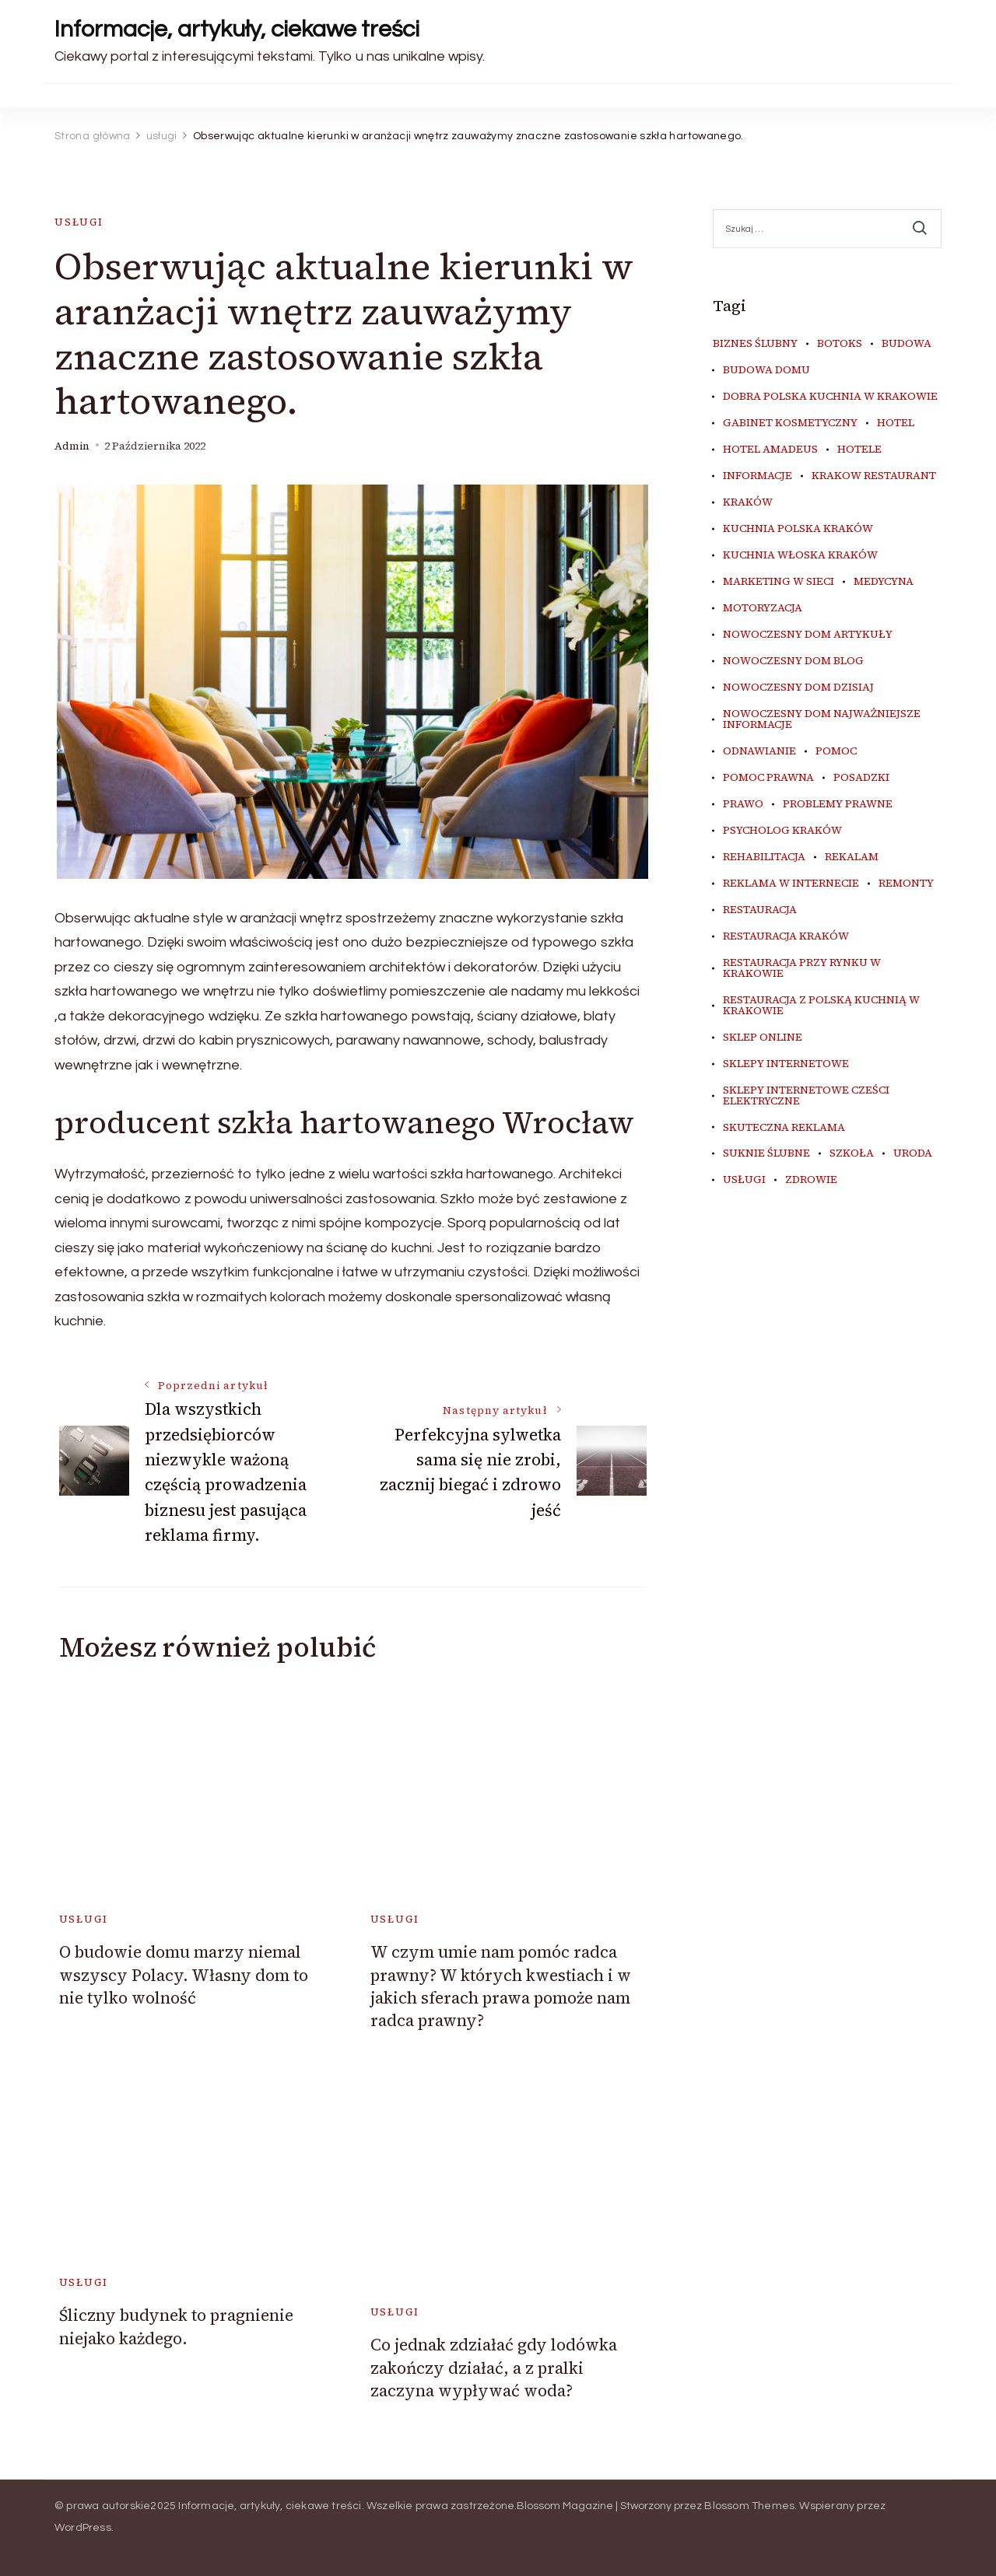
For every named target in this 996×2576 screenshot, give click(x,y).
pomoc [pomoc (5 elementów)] (836, 751)
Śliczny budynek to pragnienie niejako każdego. (176, 2326)
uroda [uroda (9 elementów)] (912, 1153)
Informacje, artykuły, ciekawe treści (236, 29)
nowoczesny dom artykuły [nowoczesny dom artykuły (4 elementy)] (808, 634)
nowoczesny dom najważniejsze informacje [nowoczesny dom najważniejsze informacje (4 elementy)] (822, 719)
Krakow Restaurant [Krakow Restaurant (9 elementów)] (874, 476)
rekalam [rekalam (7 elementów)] (852, 857)
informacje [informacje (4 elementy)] (757, 476)
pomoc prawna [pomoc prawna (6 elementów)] (768, 777)
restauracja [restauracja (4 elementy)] (760, 910)
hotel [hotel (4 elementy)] (895, 423)
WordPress (82, 2527)
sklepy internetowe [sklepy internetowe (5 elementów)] (786, 1064)
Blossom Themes (749, 2506)
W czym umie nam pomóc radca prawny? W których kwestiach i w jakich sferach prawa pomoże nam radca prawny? (500, 1986)
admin (71, 446)
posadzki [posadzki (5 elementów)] (861, 777)
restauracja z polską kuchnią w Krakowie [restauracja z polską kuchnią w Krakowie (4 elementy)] (821, 1006)
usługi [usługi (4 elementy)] (744, 1179)
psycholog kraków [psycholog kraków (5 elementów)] (782, 830)
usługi (78, 222)
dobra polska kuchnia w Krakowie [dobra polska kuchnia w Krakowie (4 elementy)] (830, 396)
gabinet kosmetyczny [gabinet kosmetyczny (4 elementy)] (790, 423)
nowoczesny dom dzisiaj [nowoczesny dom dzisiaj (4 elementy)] (798, 687)
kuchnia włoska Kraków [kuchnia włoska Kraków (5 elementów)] (800, 555)
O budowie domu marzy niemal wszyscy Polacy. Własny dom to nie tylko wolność (183, 1975)
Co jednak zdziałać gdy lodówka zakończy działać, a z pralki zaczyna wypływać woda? (493, 2367)
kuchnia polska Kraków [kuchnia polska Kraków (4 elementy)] (798, 528)
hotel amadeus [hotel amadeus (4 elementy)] (770, 449)
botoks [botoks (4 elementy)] (839, 343)
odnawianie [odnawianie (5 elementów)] (759, 751)
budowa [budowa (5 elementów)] (906, 343)
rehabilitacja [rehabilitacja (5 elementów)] (764, 857)
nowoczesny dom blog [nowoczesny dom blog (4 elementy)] (793, 661)
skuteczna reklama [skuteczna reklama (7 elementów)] (784, 1127)
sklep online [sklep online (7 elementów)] (762, 1037)
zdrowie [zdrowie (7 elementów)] (811, 1179)
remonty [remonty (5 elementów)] (906, 883)
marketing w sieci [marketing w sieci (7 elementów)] (778, 581)
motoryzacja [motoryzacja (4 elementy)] (762, 608)
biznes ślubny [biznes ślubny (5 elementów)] (755, 343)
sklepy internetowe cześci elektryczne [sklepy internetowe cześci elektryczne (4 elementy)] (806, 1096)
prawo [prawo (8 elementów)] (743, 804)
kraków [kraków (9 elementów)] (748, 502)
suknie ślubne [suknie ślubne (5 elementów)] (766, 1153)
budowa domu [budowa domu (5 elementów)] (766, 370)
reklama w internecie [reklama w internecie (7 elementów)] (791, 883)
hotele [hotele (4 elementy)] (859, 449)
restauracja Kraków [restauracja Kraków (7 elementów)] (786, 936)
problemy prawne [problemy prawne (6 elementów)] (838, 804)
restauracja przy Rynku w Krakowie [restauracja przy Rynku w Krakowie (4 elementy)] (802, 968)
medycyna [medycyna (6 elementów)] (884, 581)
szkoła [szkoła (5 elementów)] (851, 1153)
